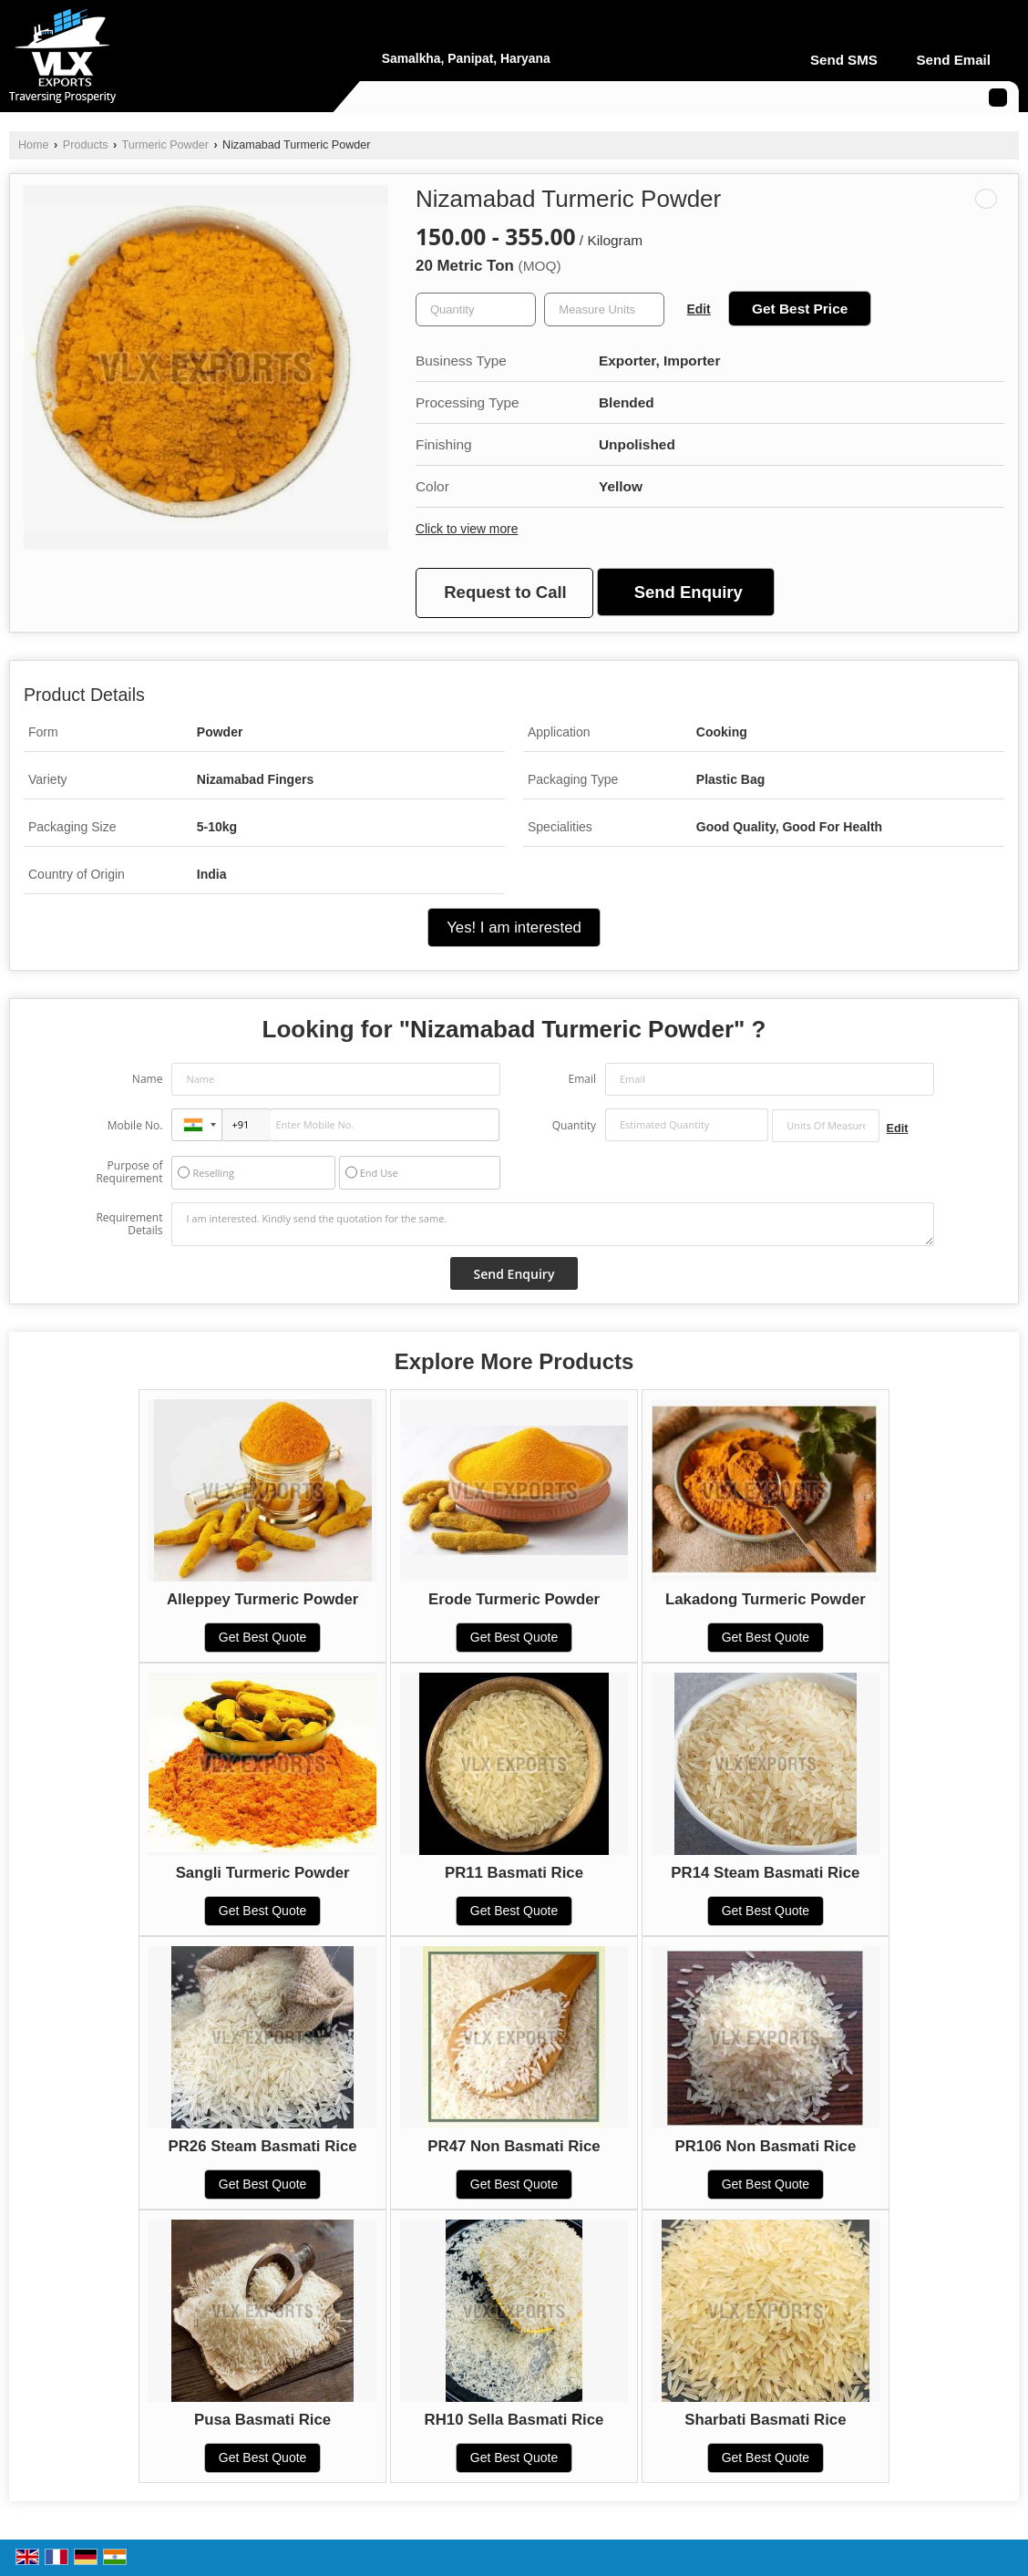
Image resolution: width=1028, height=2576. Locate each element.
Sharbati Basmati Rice (765, 2419)
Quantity (574, 1125)
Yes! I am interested (514, 927)
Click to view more (467, 528)
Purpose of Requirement (129, 1172)
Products (85, 145)
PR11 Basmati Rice (514, 1872)
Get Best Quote (263, 1637)
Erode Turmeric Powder (514, 1599)
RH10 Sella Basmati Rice (514, 2419)
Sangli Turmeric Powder (263, 1872)
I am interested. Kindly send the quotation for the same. (552, 1224)
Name (147, 1079)
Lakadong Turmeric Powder (765, 1599)
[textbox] (604, 309)
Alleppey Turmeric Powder (262, 1599)
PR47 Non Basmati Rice (513, 2146)
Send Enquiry (688, 592)
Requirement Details (129, 1224)
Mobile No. (135, 1125)
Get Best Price (800, 308)
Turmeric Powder (164, 145)
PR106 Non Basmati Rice (766, 2146)
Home (33, 145)
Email (582, 1079)
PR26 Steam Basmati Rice (263, 2146)
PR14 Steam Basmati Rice (765, 1872)
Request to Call (505, 592)
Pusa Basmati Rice (262, 2419)
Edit (699, 309)
